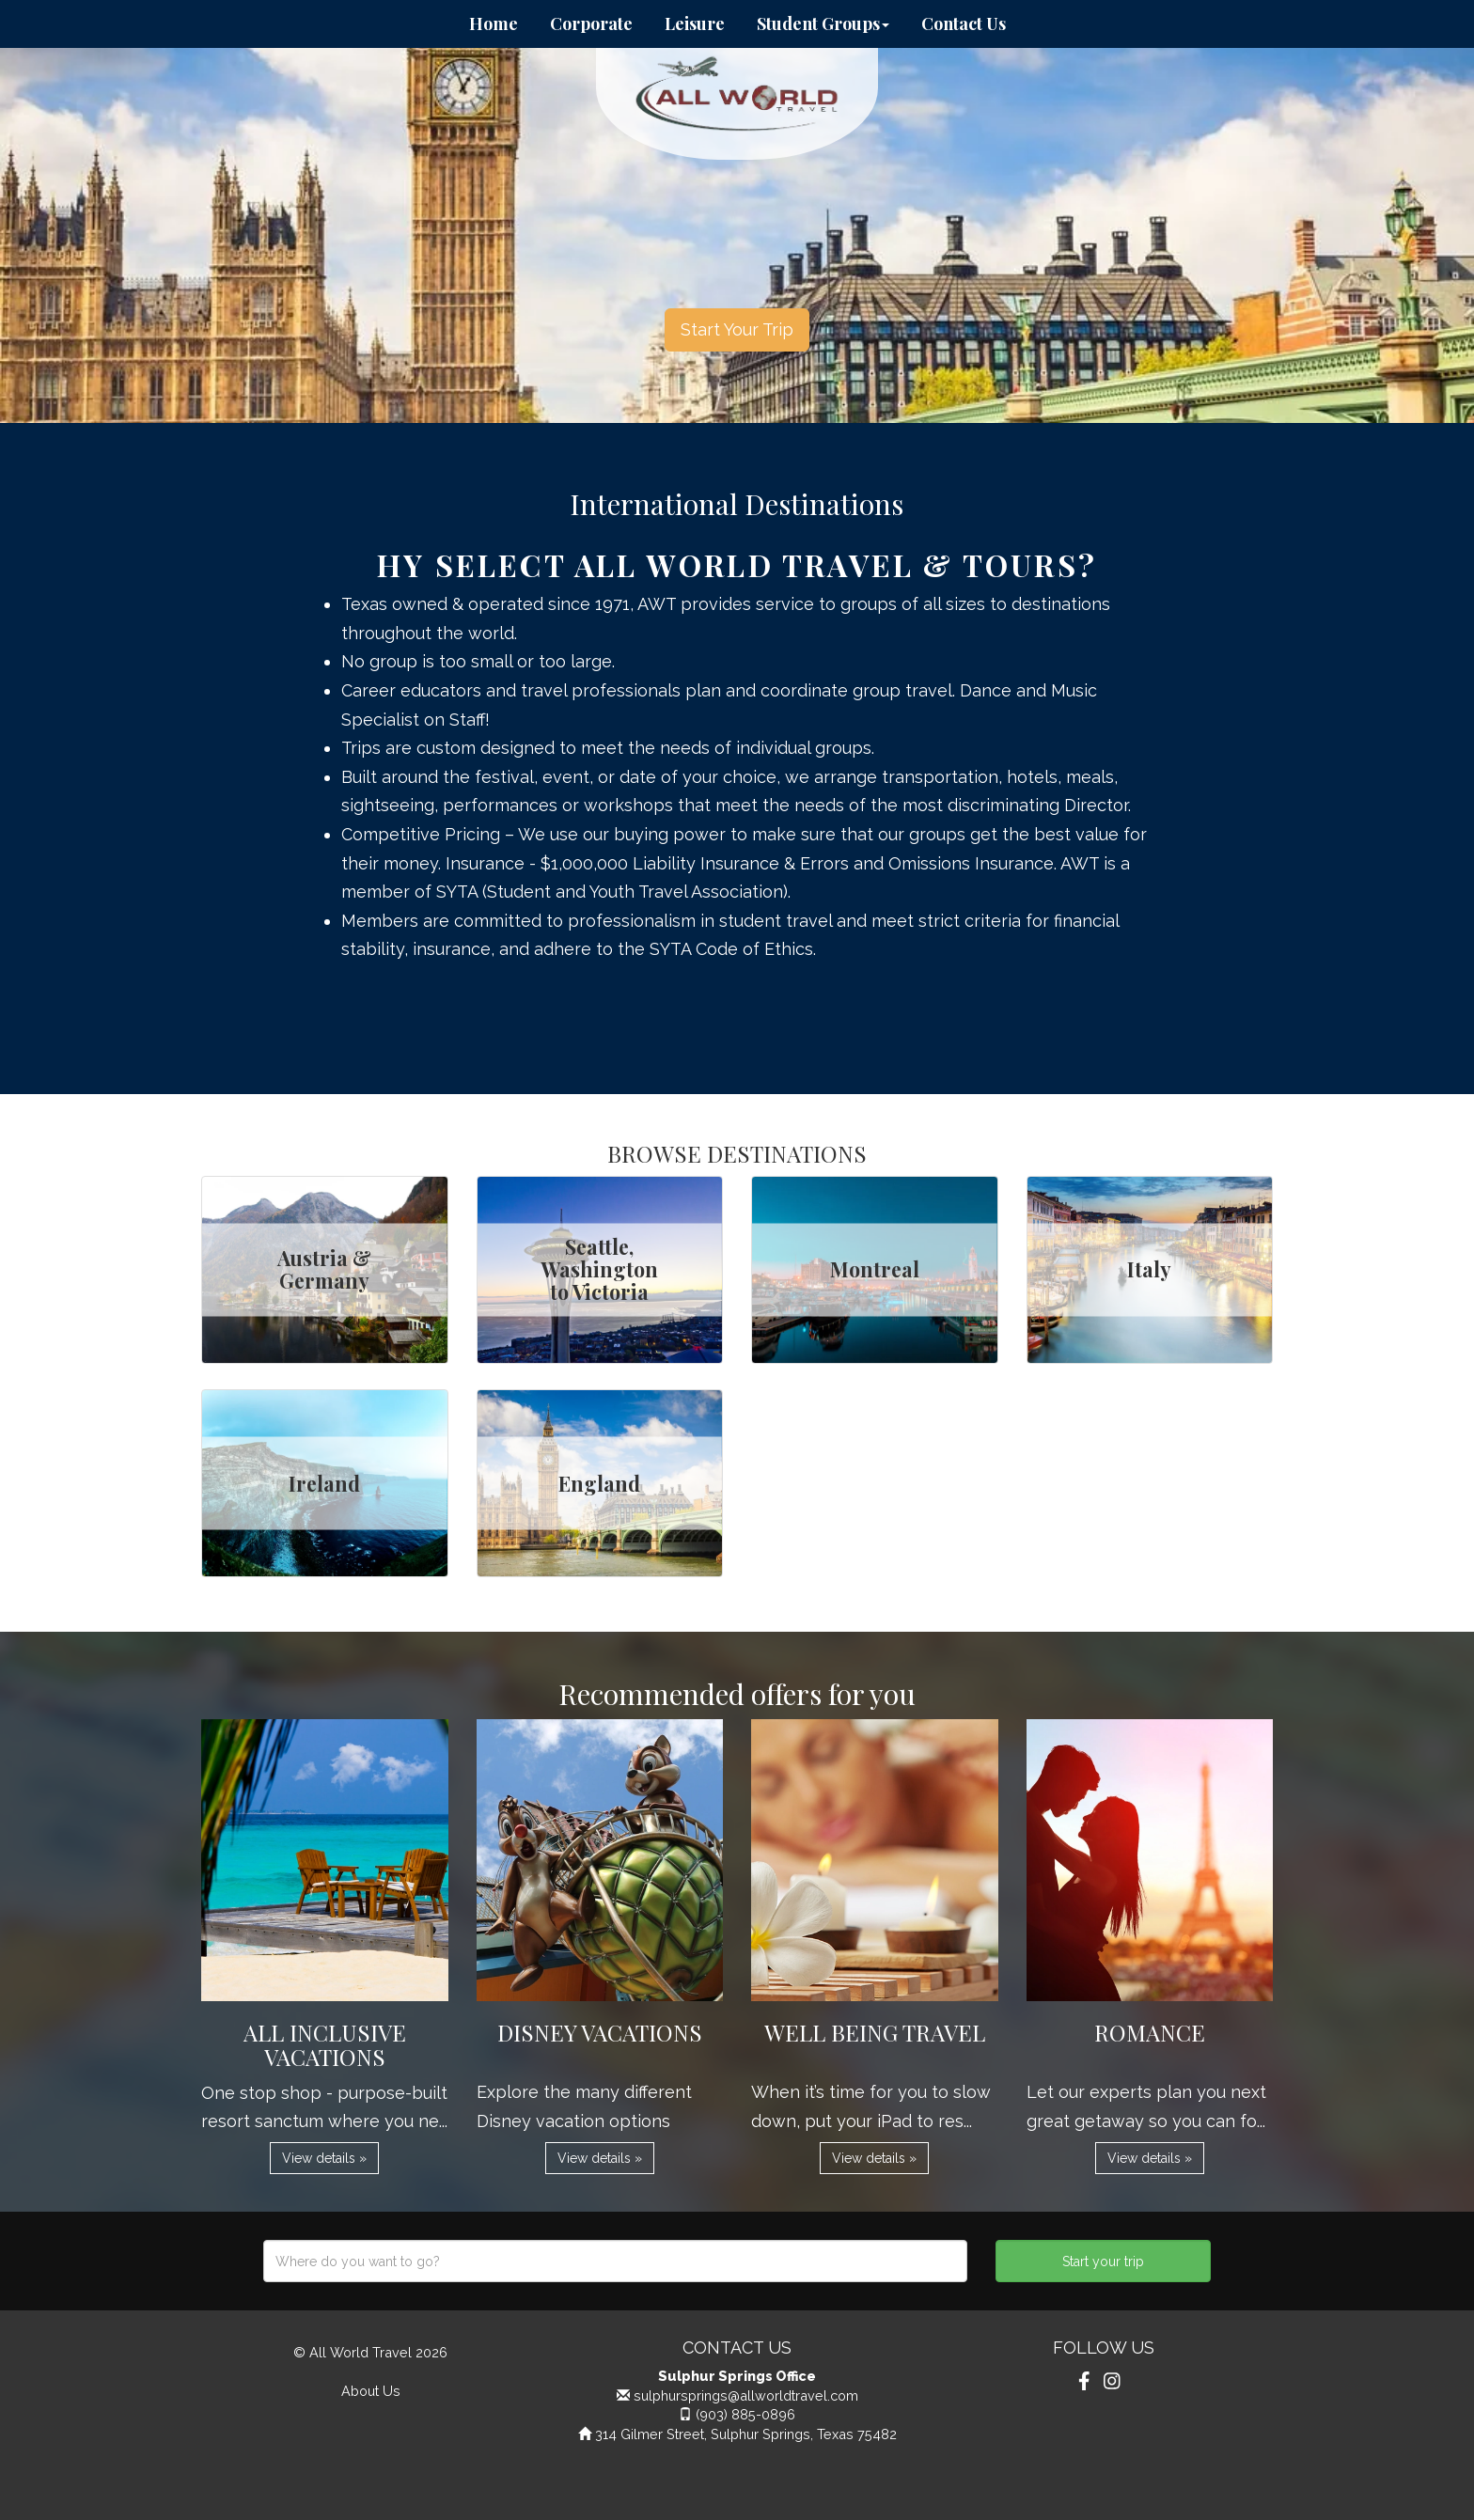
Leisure (695, 23)
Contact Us (963, 23)
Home (493, 23)
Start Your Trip (737, 329)
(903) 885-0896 (745, 2414)
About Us (370, 2391)
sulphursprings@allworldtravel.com (746, 2395)
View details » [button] (324, 2158)
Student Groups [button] (823, 23)
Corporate (591, 23)
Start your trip (1103, 2261)
